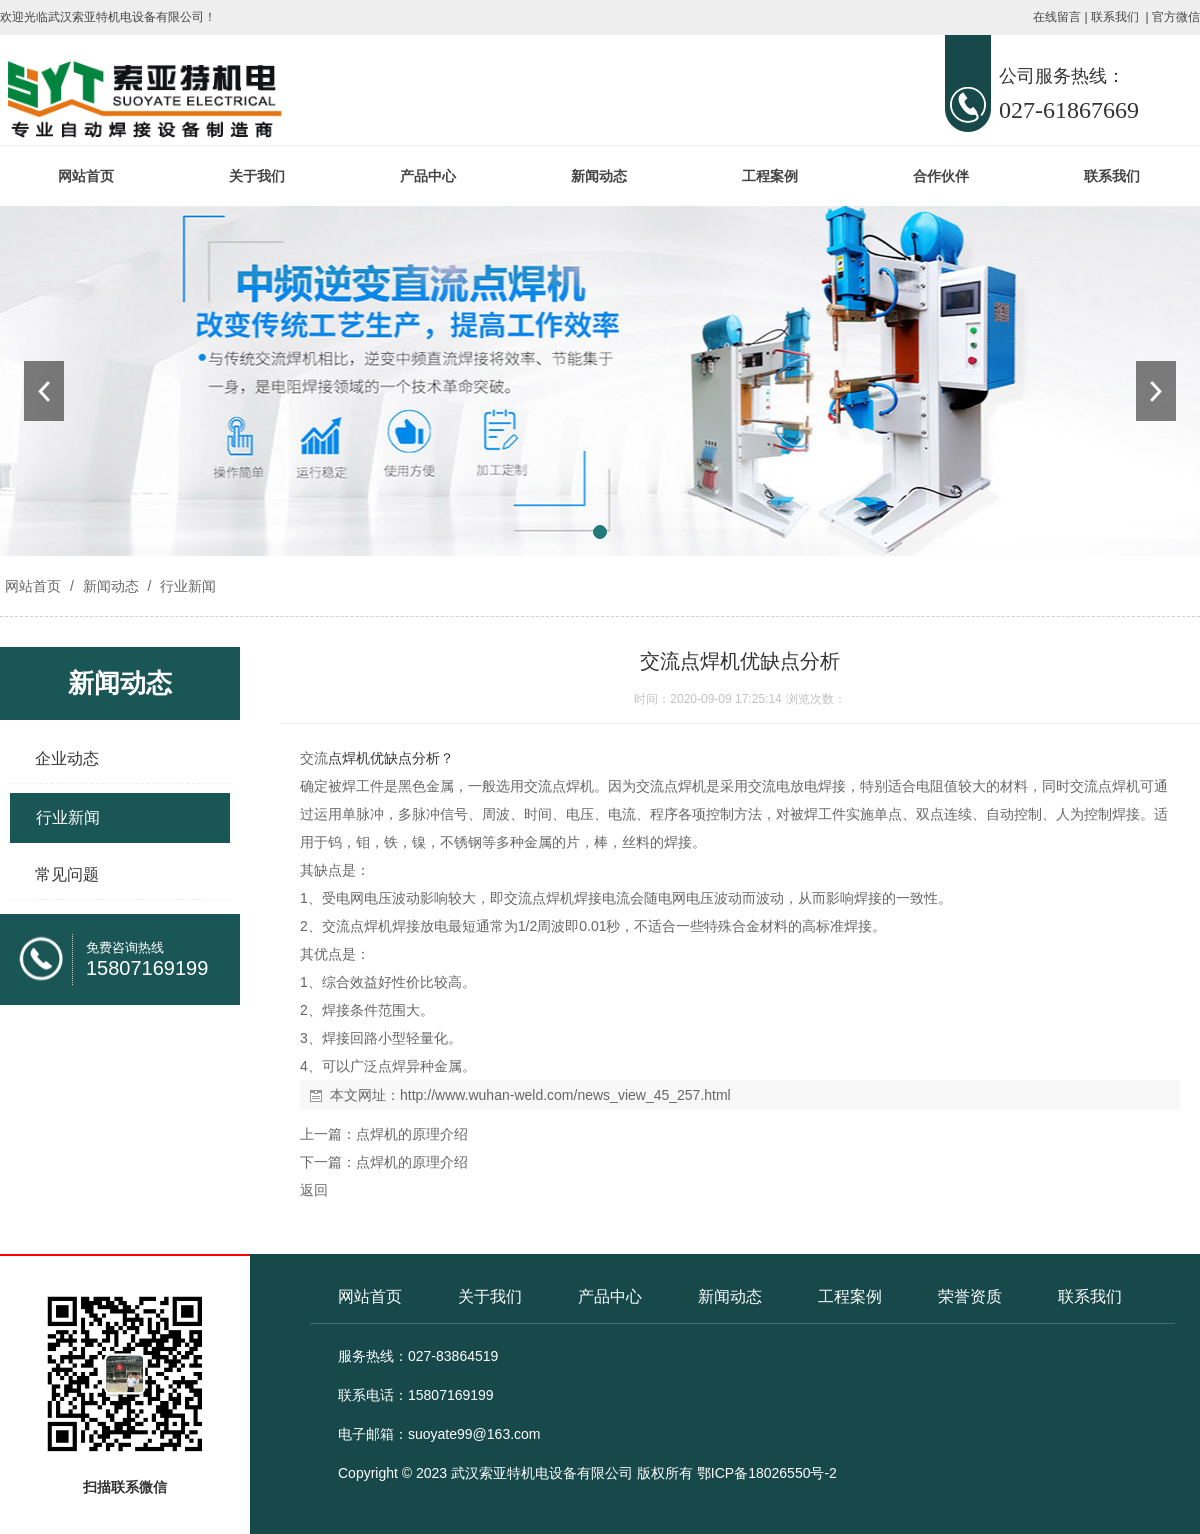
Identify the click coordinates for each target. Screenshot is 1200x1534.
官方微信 (1176, 17)
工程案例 (770, 176)
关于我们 (257, 176)
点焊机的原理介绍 (412, 1134)
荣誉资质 (970, 1296)
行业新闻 (186, 586)
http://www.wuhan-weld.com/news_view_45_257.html (565, 1095)
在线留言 (1057, 17)
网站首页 (86, 176)
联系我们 (1115, 17)
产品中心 (428, 176)
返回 (314, 1190)
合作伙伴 (941, 176)
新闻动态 (599, 176)
